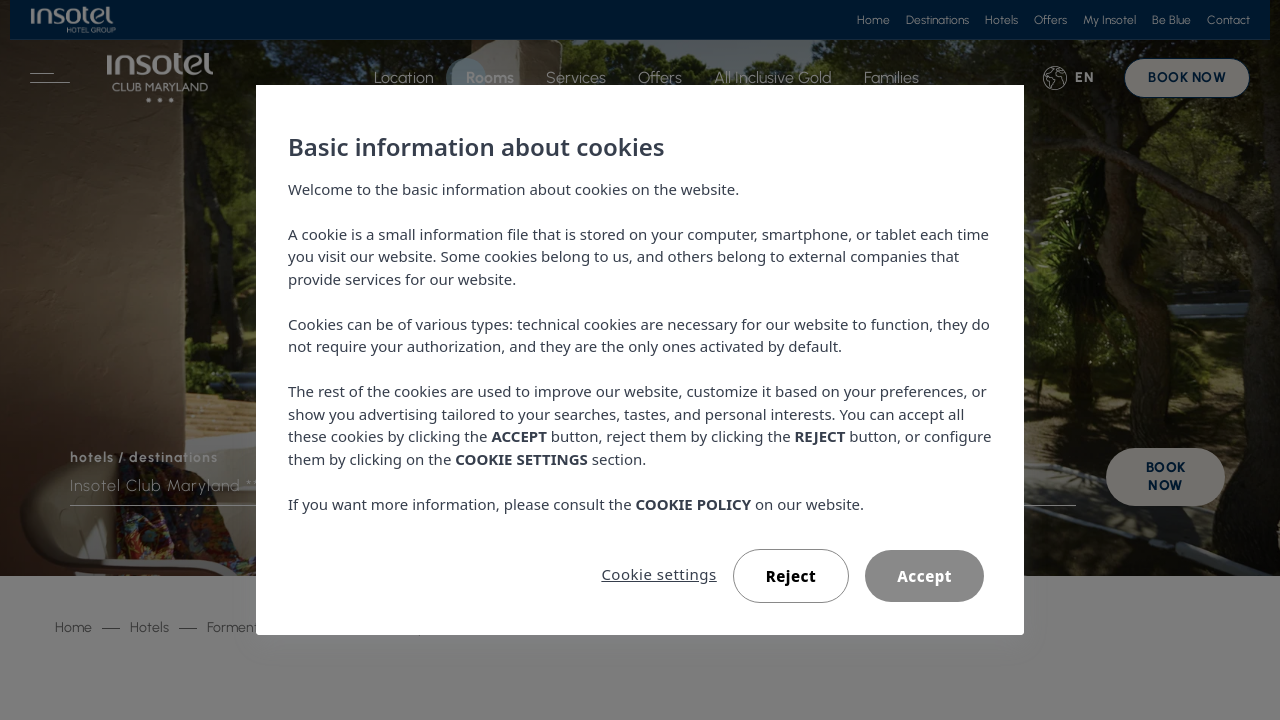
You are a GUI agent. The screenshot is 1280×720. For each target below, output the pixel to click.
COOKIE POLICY (694, 504)
